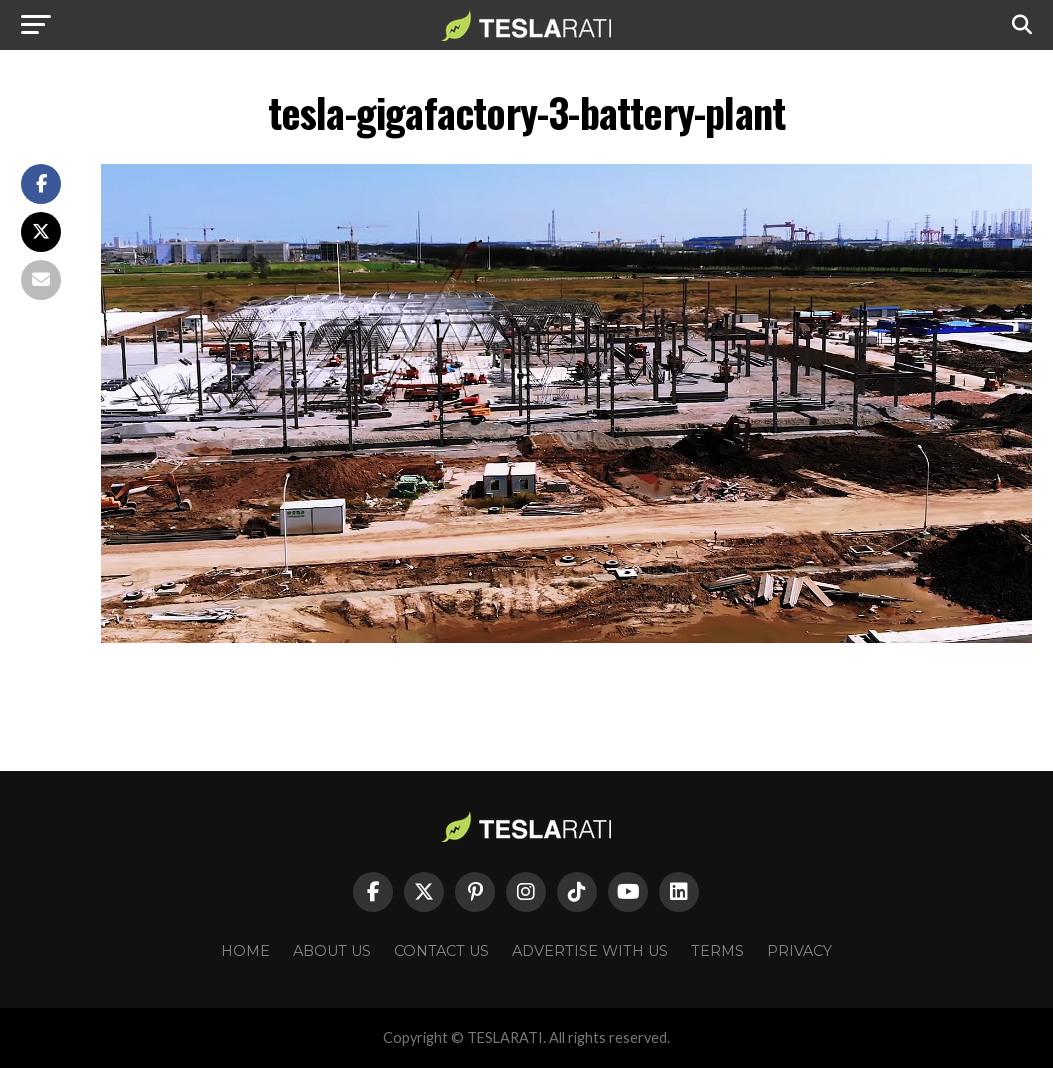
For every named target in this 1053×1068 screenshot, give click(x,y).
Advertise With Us (590, 951)
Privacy (799, 951)
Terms (717, 951)
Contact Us (441, 951)
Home (245, 951)
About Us (332, 951)
